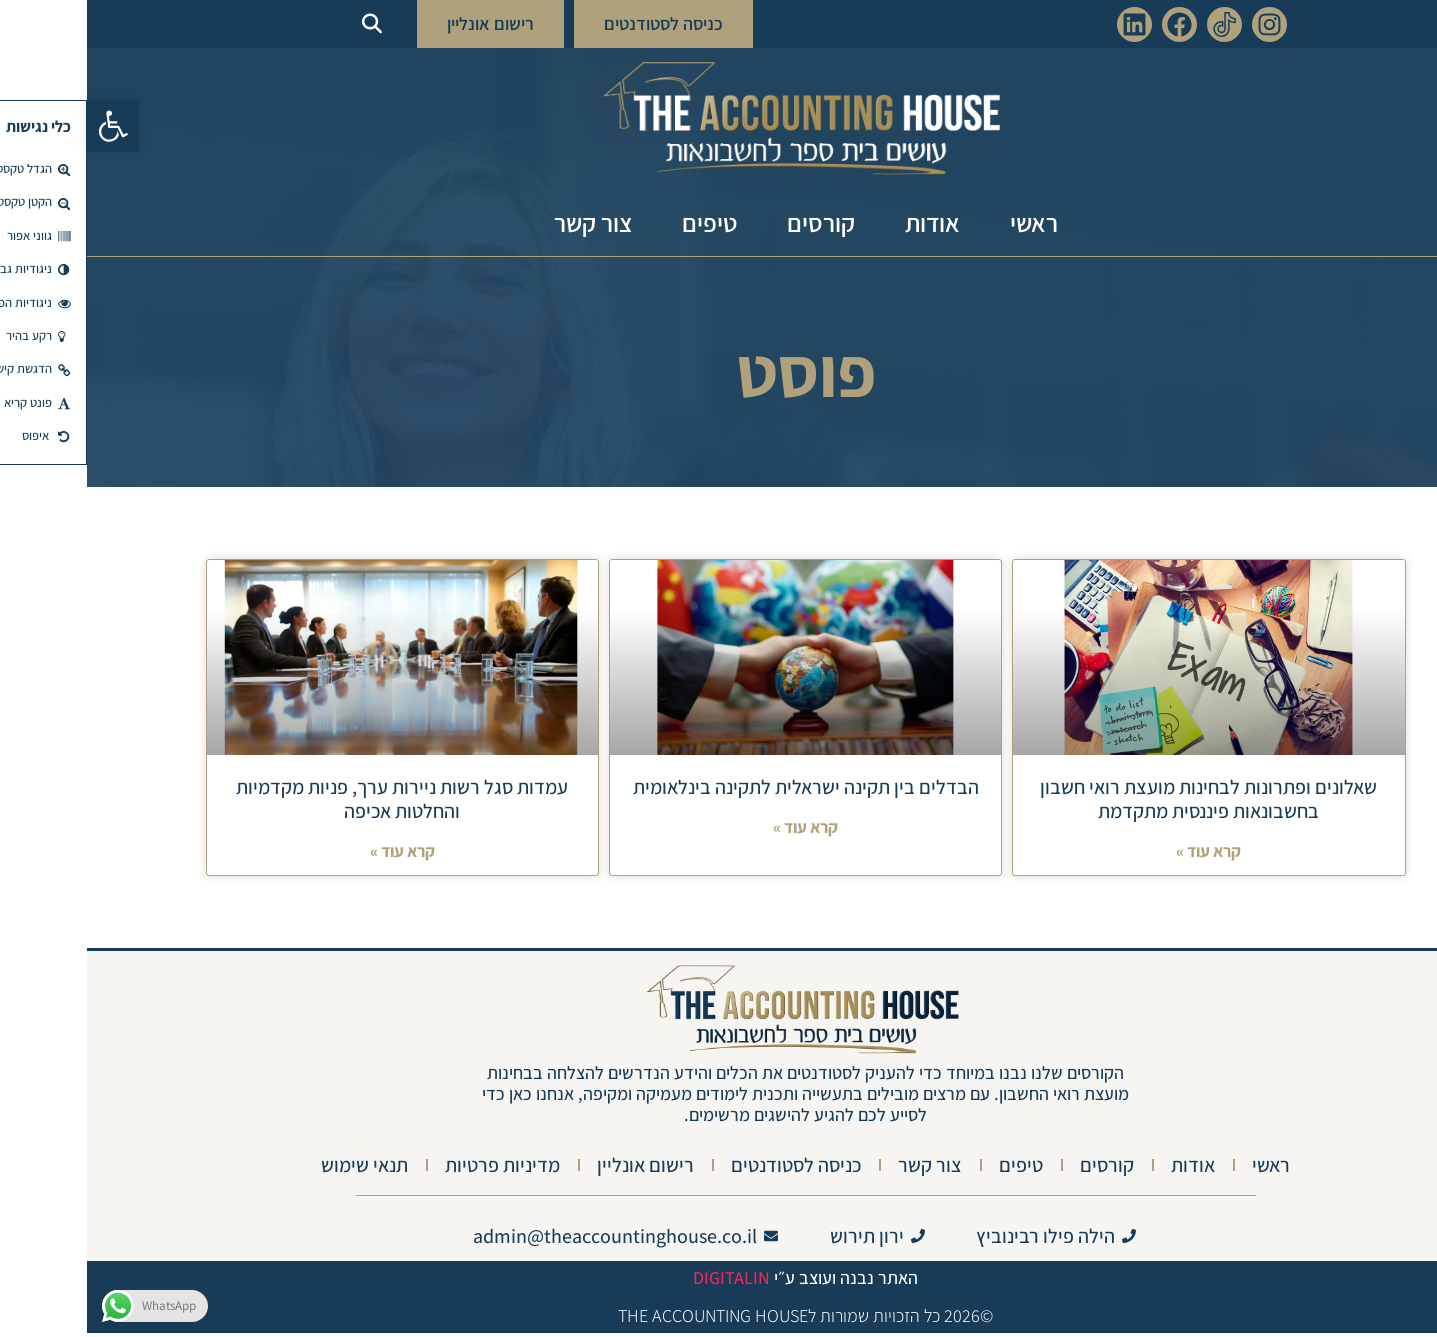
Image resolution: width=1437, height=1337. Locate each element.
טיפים (622, 222)
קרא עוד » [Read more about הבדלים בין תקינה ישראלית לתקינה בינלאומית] (718, 831)
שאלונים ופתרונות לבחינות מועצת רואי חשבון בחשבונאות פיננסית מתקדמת (1121, 799)
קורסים (734, 222)
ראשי (947, 222)
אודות (845, 222)
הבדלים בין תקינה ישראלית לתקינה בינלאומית (719, 787)
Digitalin (644, 1281)
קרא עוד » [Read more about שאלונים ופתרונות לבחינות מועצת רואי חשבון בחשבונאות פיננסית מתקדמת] (1121, 855)
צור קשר (506, 222)
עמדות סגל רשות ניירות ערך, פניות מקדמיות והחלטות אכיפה (315, 799)
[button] (26, 126)
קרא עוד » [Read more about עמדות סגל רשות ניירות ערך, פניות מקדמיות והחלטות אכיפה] (315, 855)
